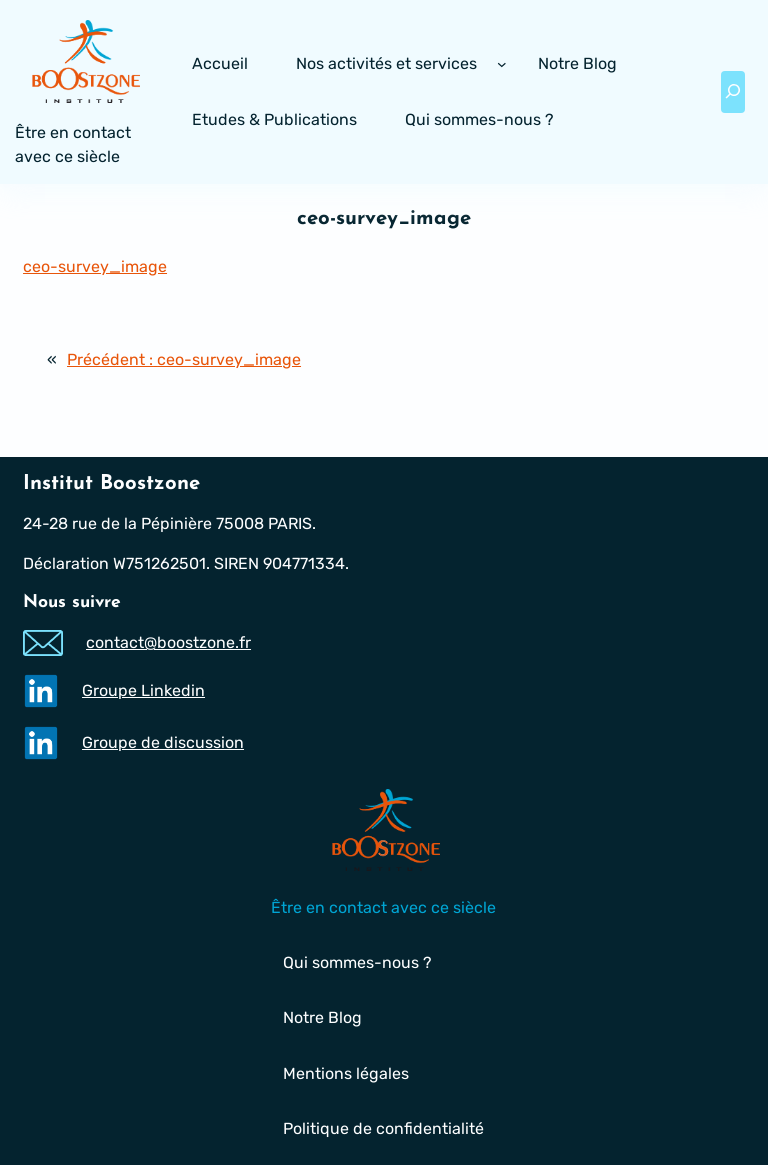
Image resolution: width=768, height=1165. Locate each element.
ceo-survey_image (95, 266)
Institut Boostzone (111, 484)
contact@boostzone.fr (168, 642)
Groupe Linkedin (143, 690)
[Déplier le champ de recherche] (733, 92)
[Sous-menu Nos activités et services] (502, 64)
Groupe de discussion (163, 742)
